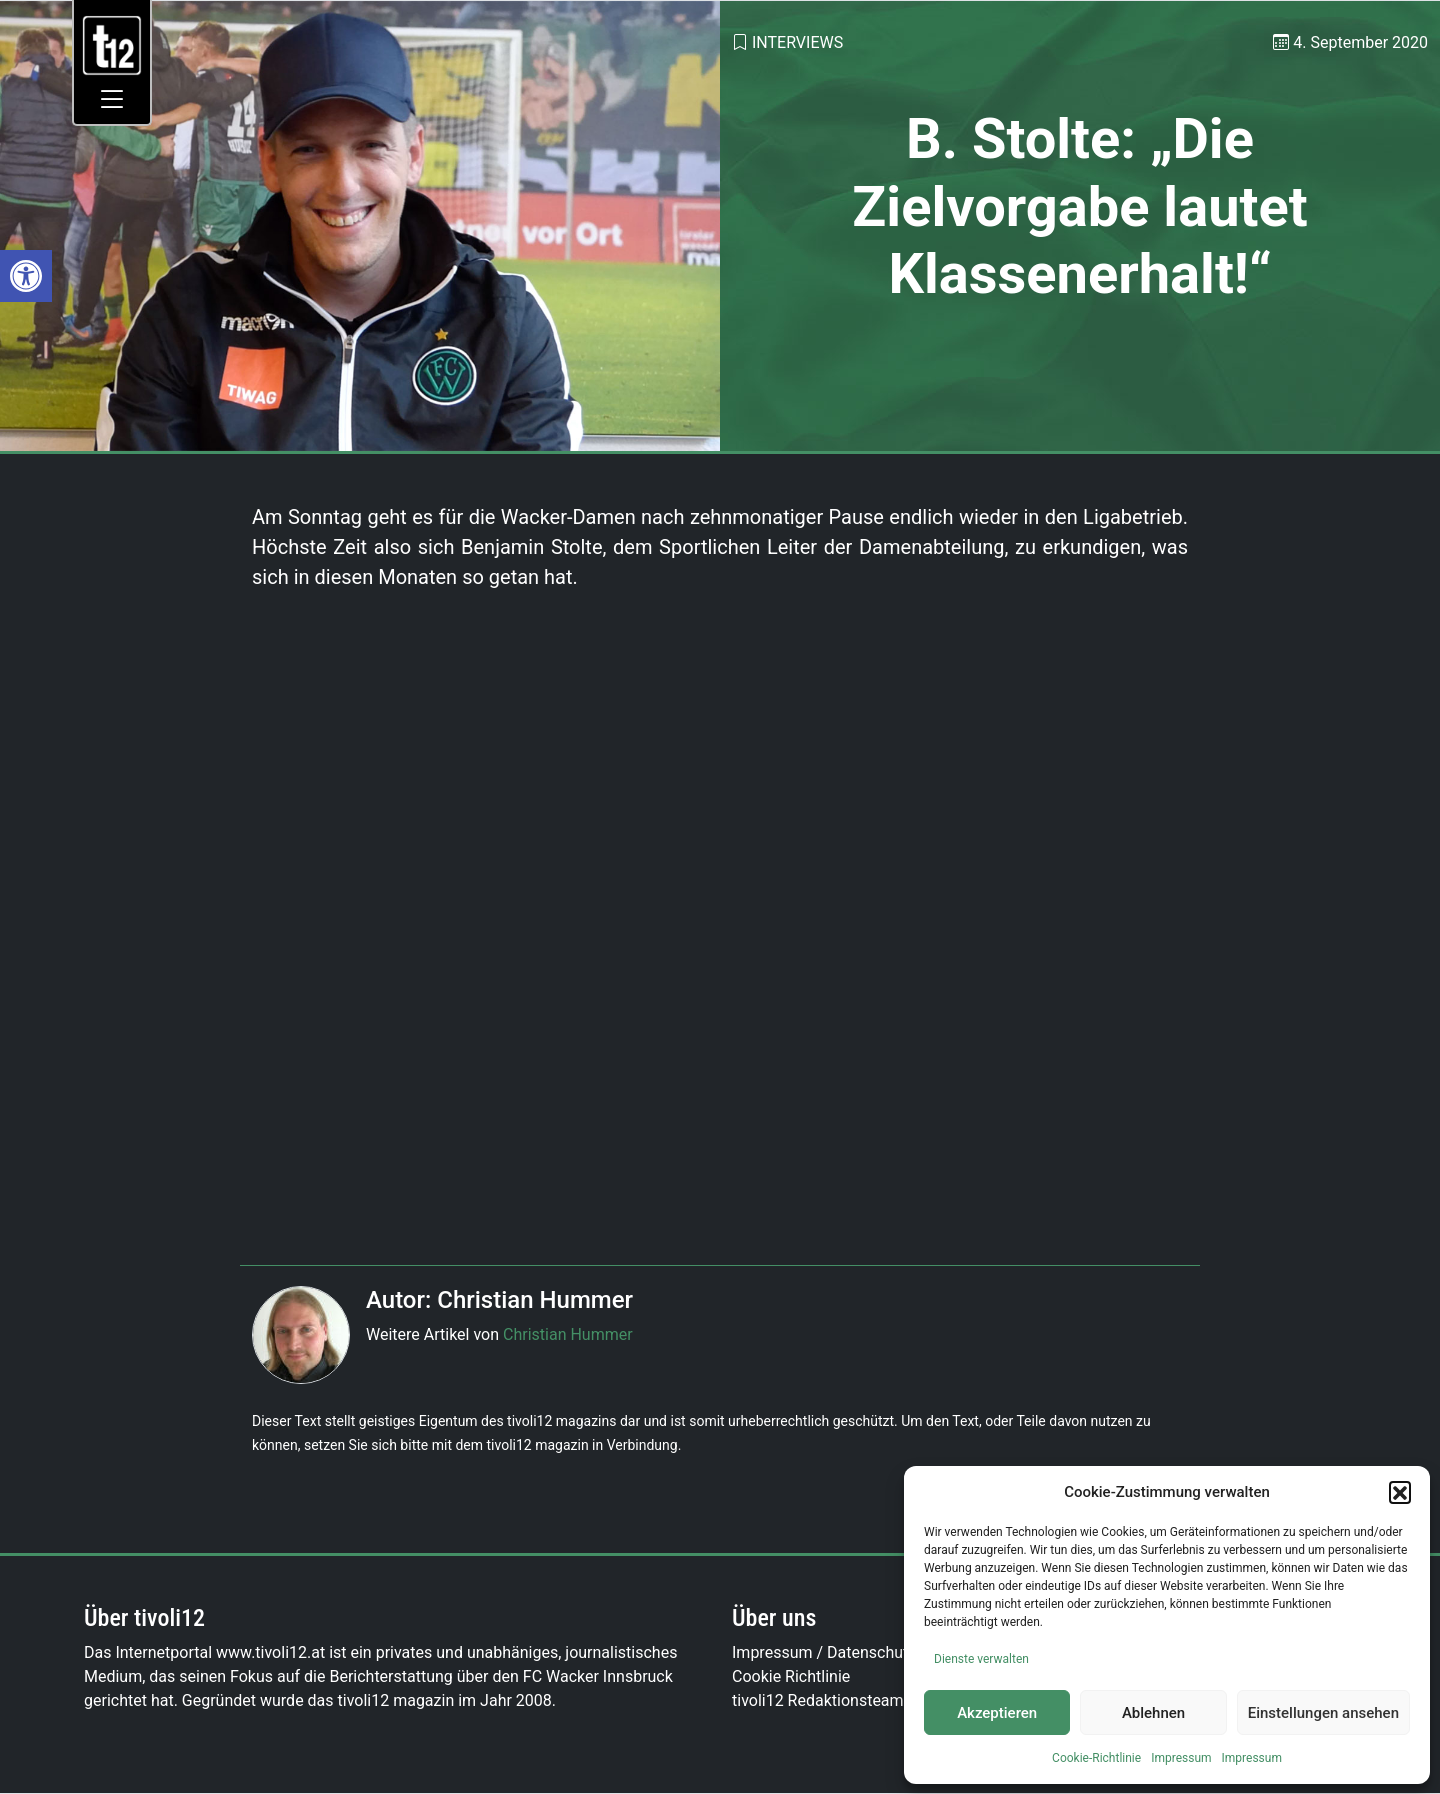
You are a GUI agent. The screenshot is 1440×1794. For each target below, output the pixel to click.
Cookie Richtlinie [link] (791, 1676)
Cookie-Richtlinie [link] (1096, 1758)
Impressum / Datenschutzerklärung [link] (857, 1652)
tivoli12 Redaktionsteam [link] (818, 1700)
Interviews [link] (797, 42)
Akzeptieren (997, 1713)
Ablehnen (1153, 1713)
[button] (1400, 1492)
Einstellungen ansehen (1323, 1713)
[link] (26, 276)
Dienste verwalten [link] (981, 1659)
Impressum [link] (1181, 1758)
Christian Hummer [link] (568, 1334)
